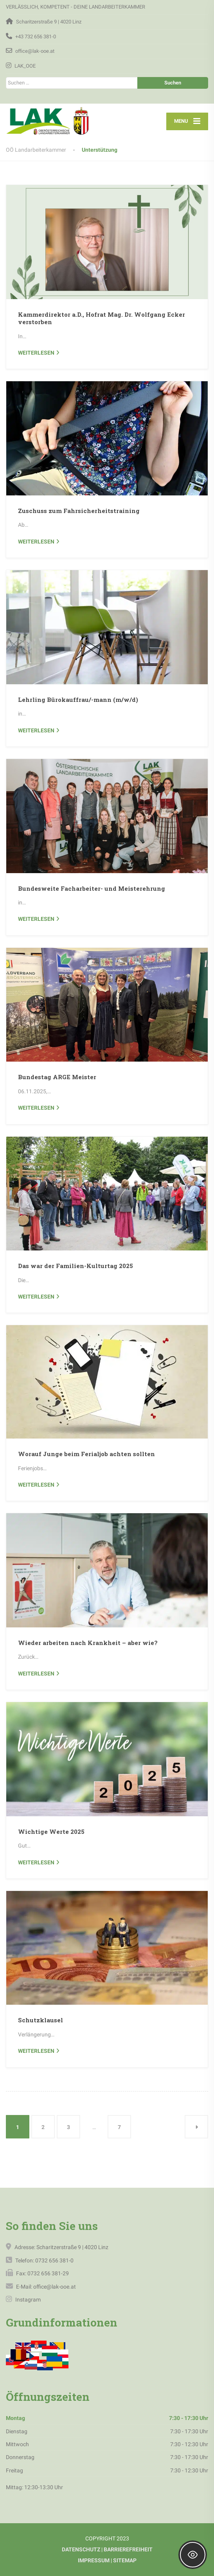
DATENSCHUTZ (81, 2549)
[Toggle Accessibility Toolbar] (192, 2554)
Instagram (27, 2299)
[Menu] (187, 121)
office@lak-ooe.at (54, 2287)
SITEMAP (125, 2560)
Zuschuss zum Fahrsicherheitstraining (79, 511)
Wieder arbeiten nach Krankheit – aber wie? (88, 1643)
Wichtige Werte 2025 (51, 1831)
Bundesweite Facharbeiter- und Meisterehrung (91, 888)
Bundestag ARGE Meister (57, 1077)
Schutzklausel (40, 2020)
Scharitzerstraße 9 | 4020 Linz (72, 2247)
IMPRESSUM (94, 2560)
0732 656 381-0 (54, 2260)
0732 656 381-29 (48, 2273)
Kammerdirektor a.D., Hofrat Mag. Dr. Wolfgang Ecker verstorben (101, 318)
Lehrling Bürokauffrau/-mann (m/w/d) (78, 699)
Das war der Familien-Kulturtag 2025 (75, 1266)
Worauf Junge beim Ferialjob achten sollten (86, 1454)
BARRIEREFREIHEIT (128, 2549)
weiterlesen (36, 353)
